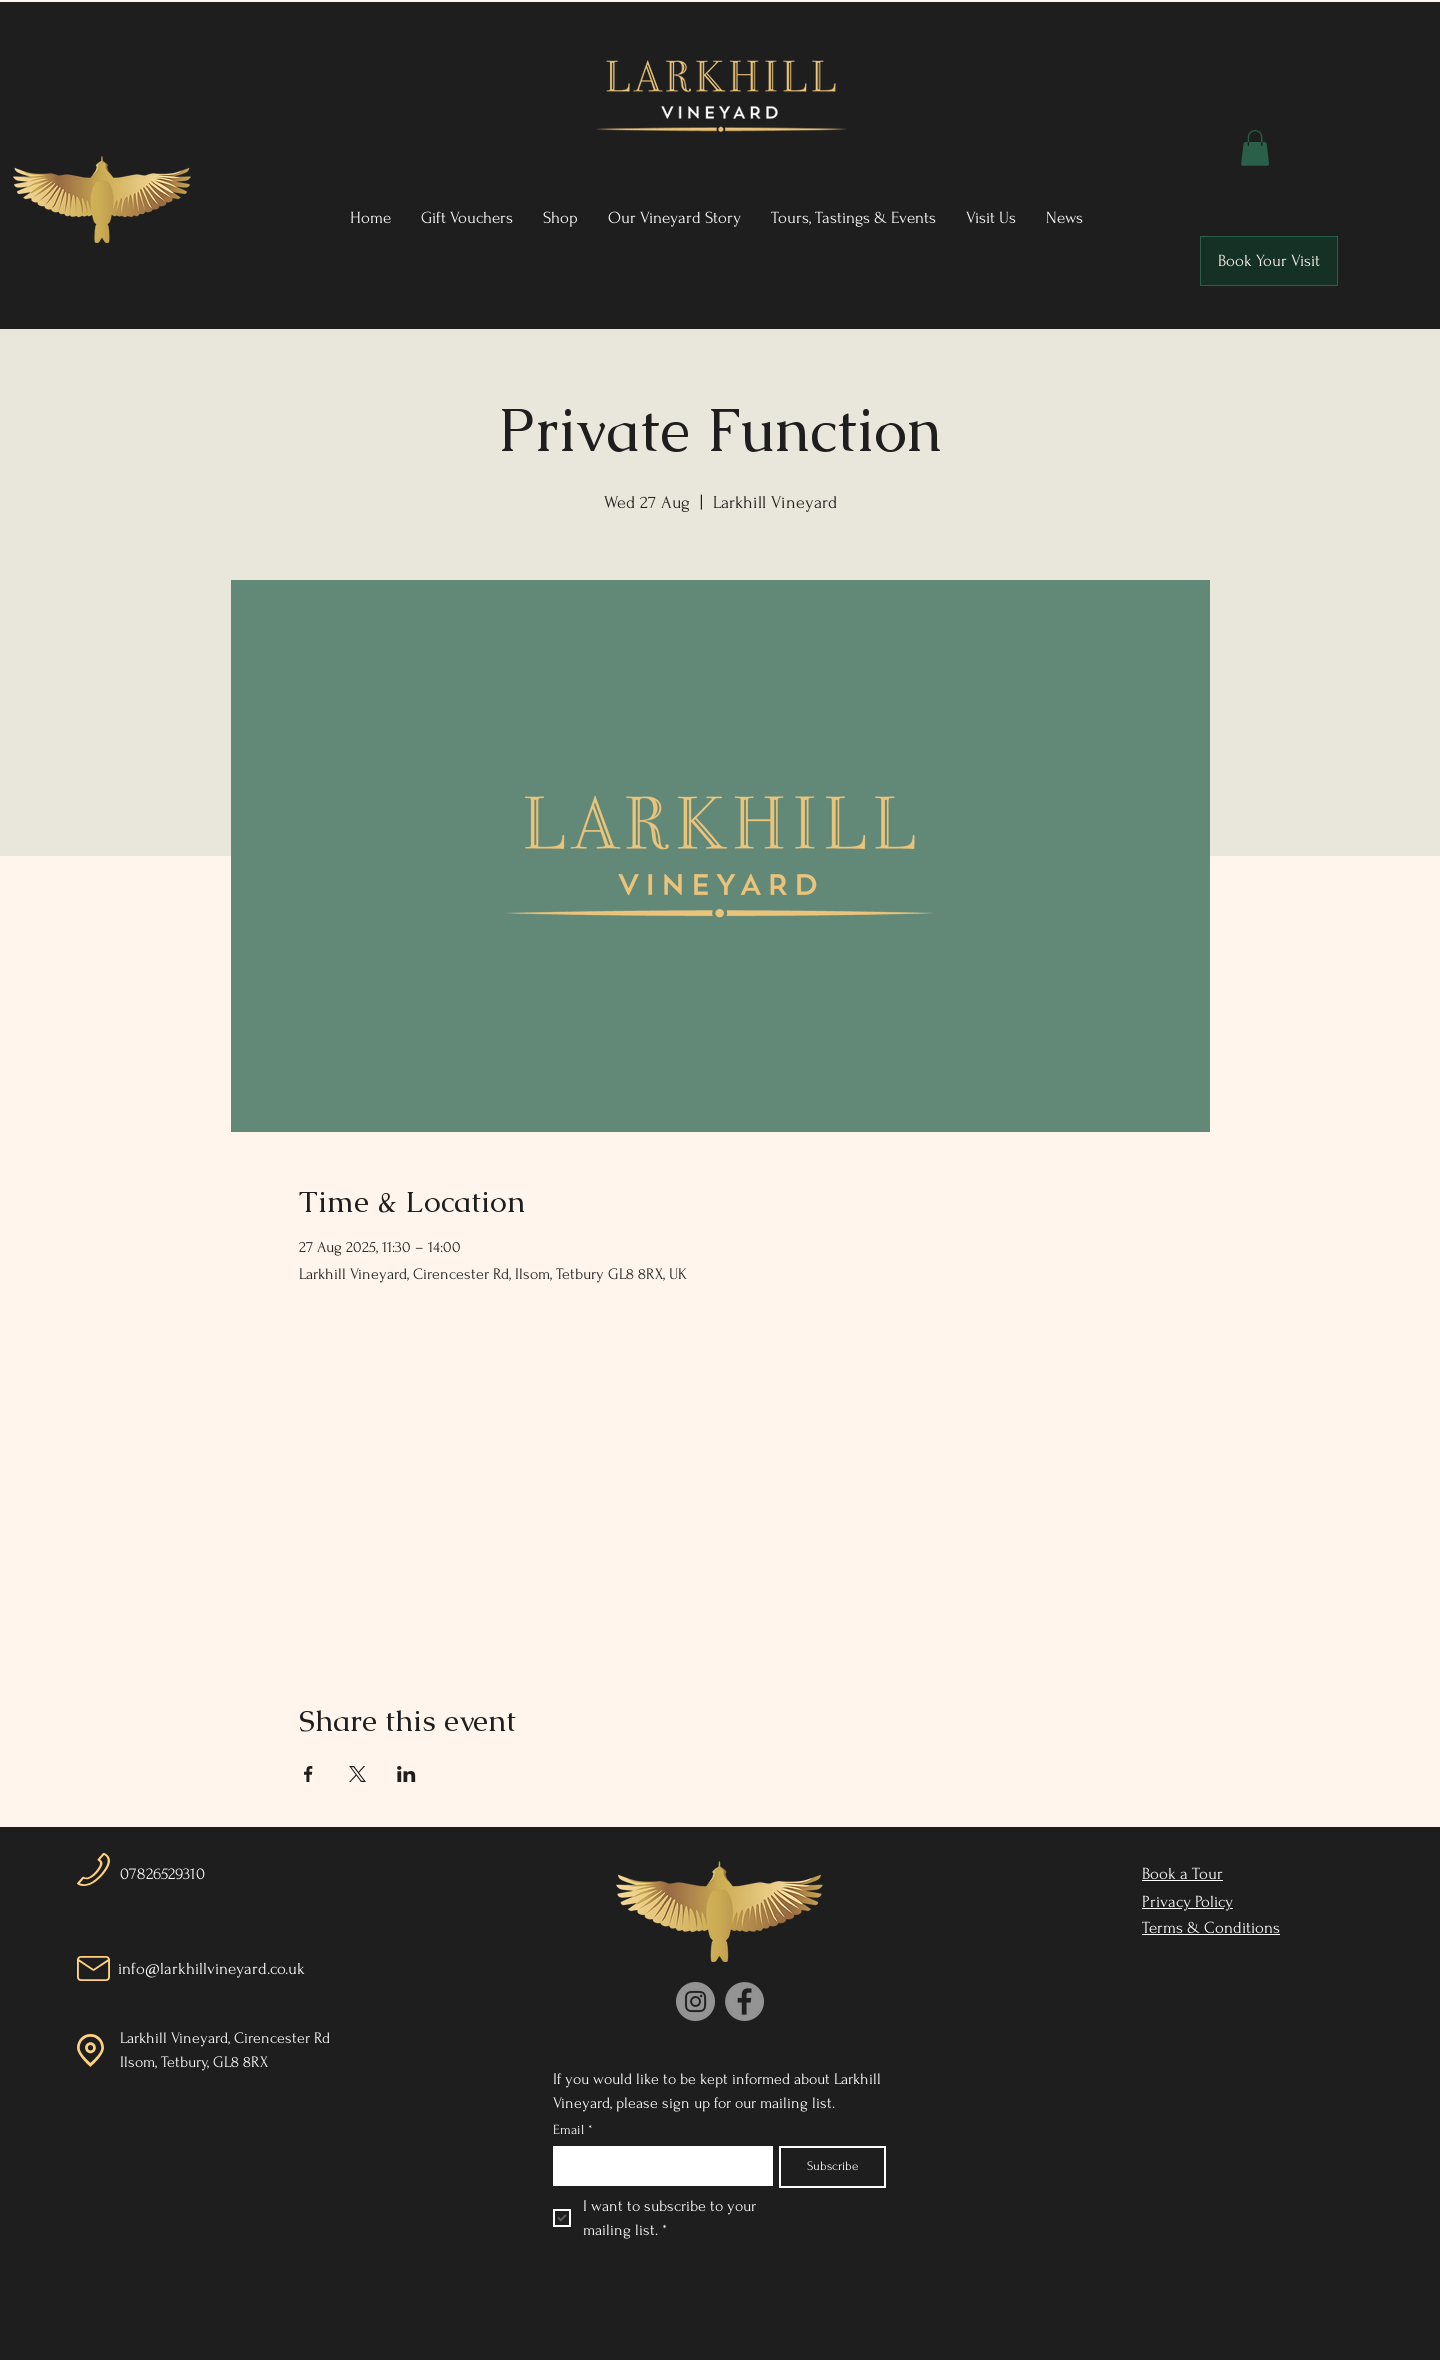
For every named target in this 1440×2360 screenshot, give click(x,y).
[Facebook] (744, 2001)
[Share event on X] (357, 1774)
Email (573, 2129)
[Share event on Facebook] (308, 1774)
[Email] (657, 2166)
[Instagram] (695, 2001)
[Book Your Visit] (1269, 261)
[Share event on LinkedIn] (406, 1774)
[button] (1255, 148)
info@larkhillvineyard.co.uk (211, 1968)
